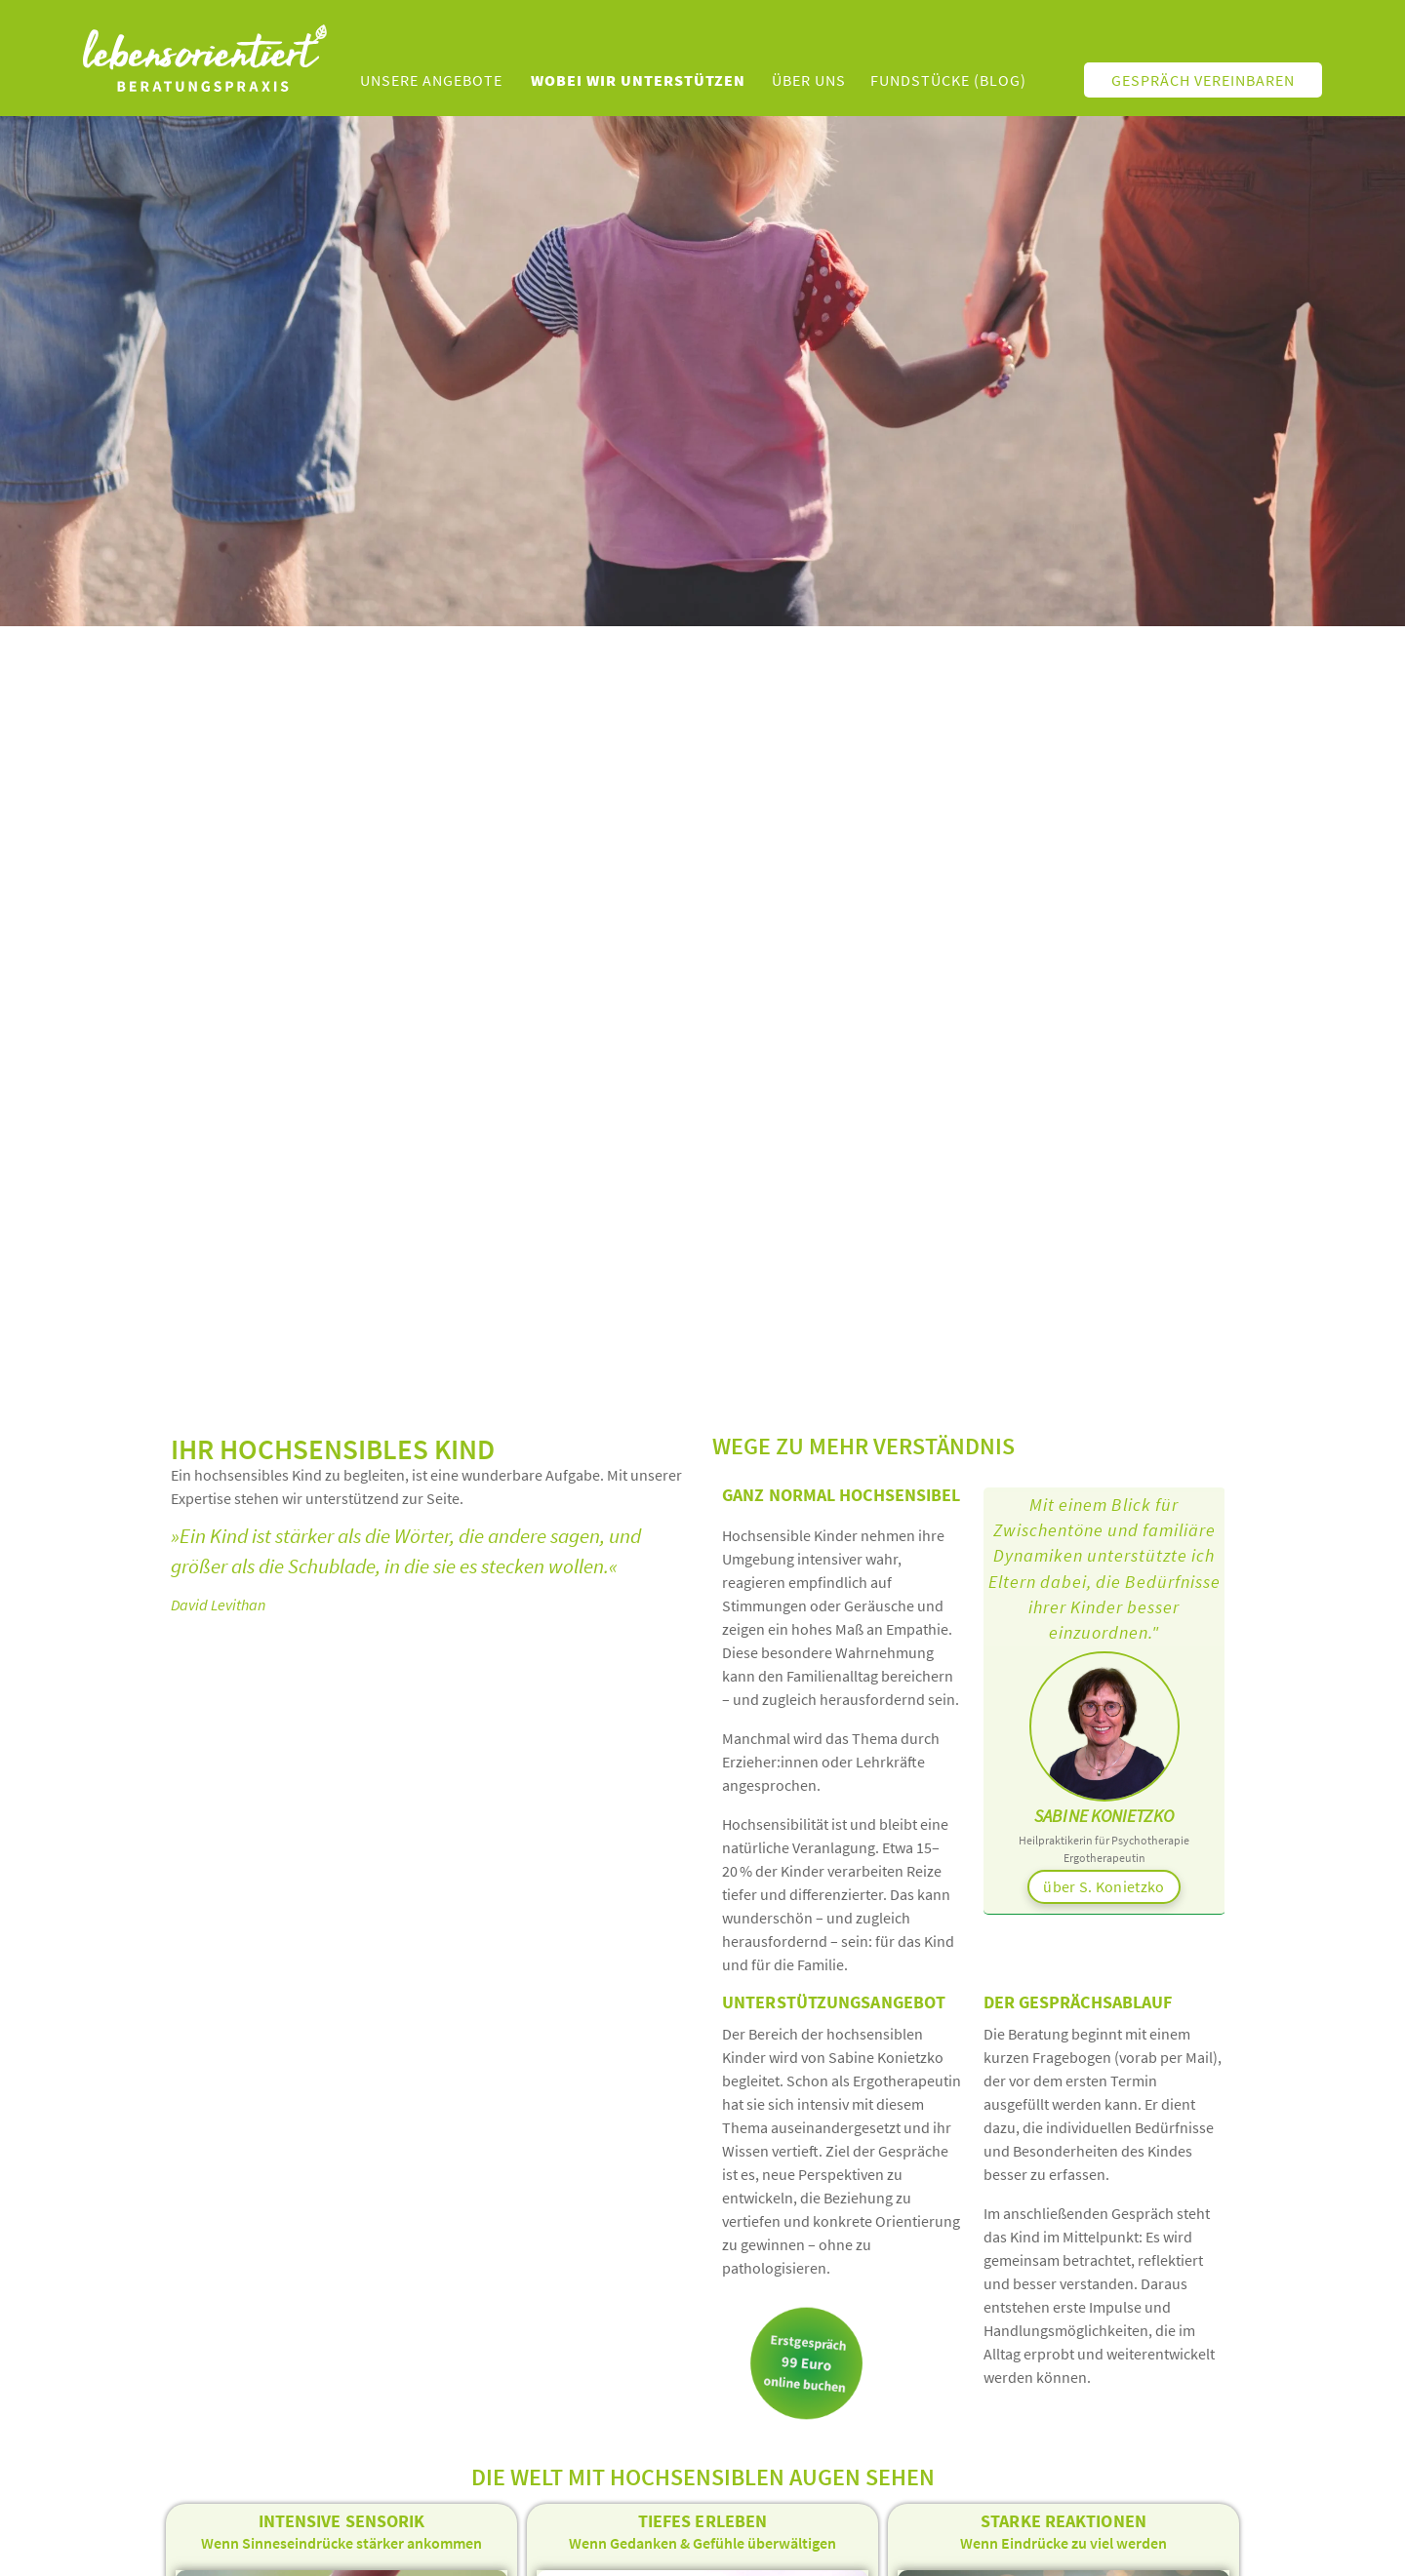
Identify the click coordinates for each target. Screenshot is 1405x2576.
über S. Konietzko (1103, 1886)
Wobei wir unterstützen (638, 80)
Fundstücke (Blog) (948, 80)
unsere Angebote (431, 80)
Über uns (809, 80)
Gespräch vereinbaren (1203, 80)
